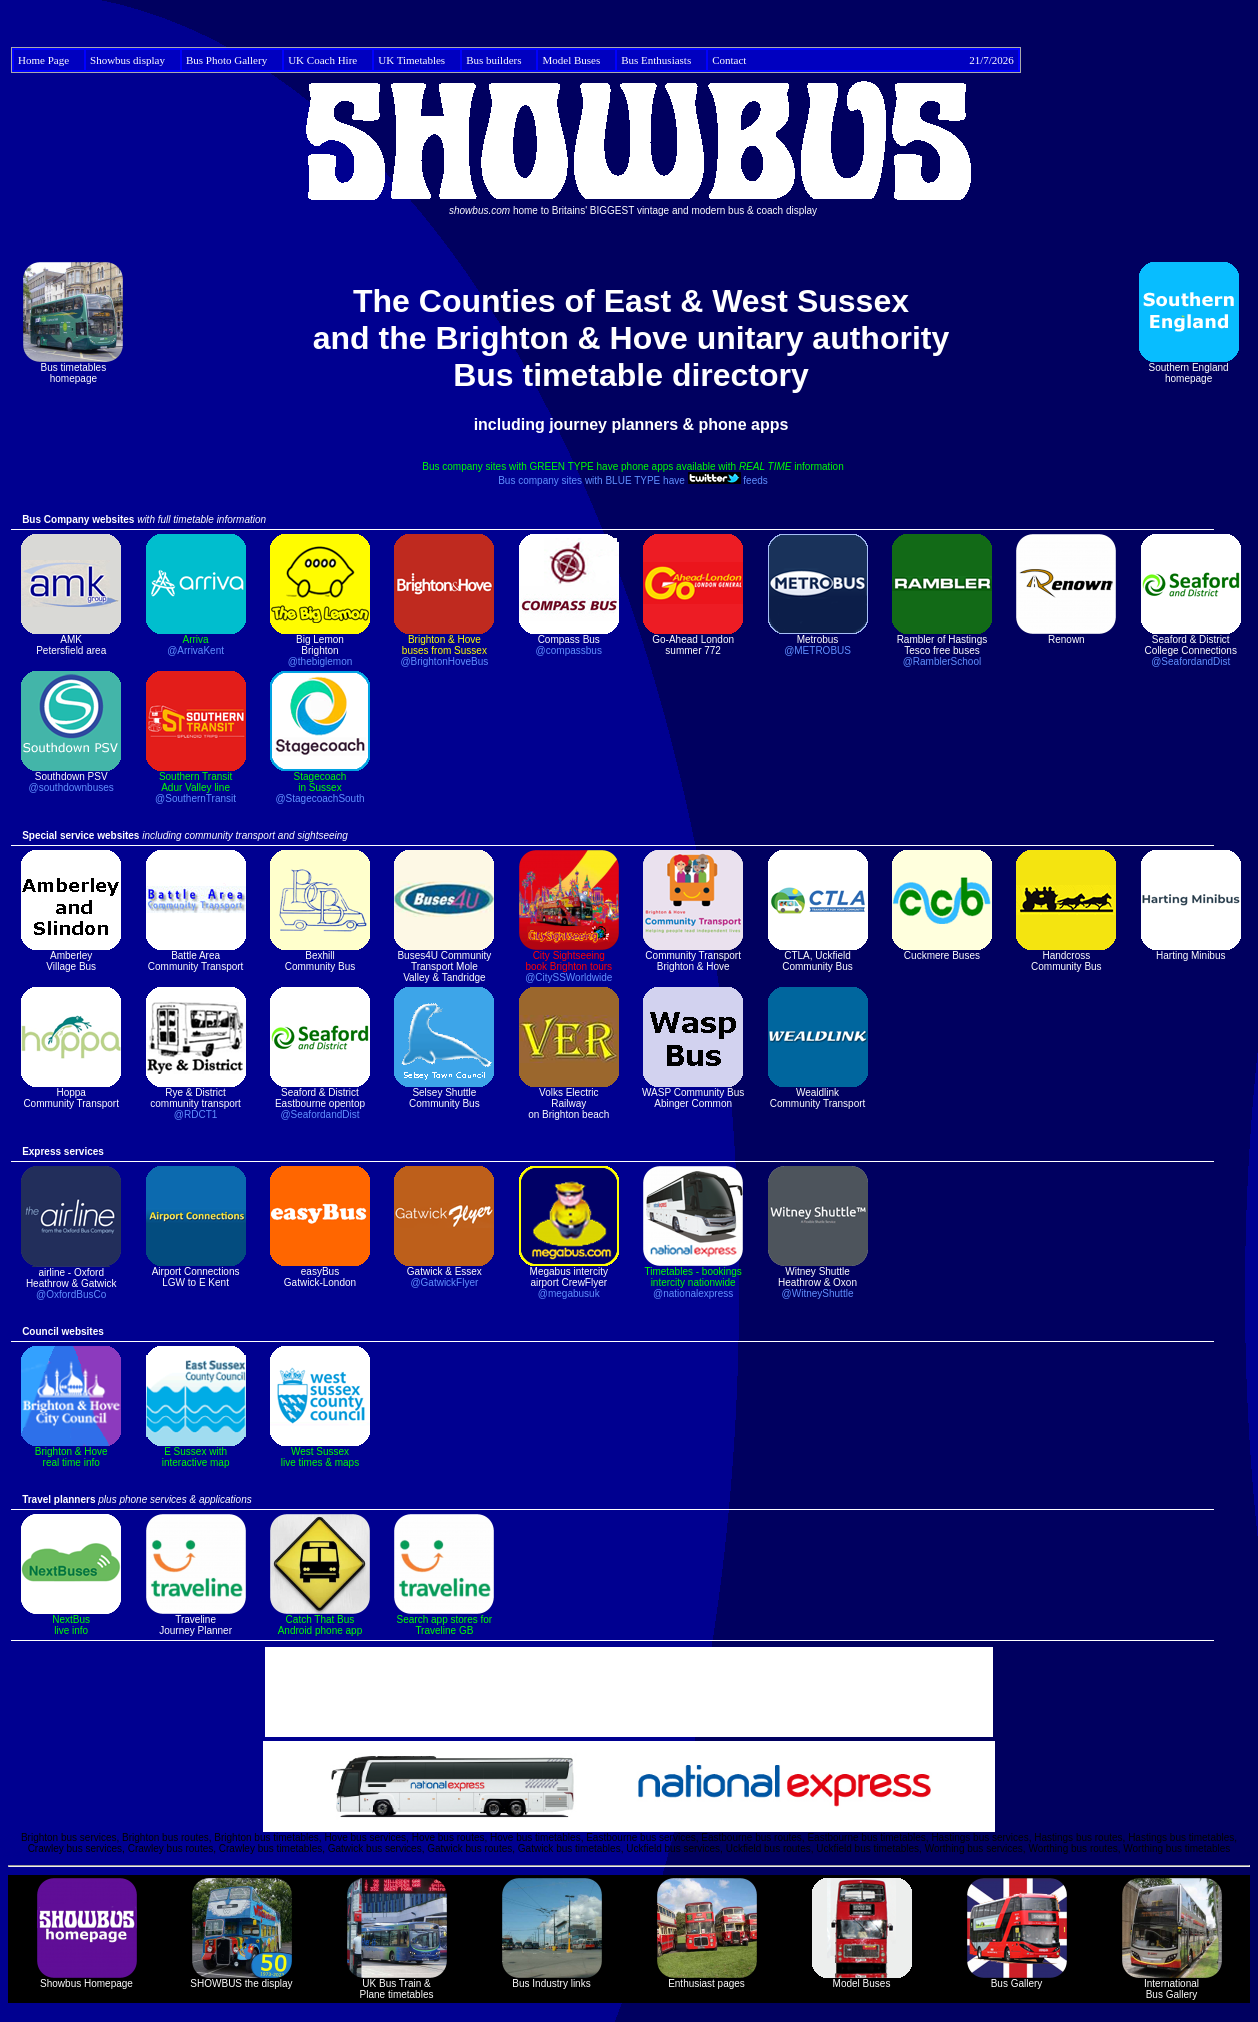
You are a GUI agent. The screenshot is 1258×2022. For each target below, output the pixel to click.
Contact (863, 60)
